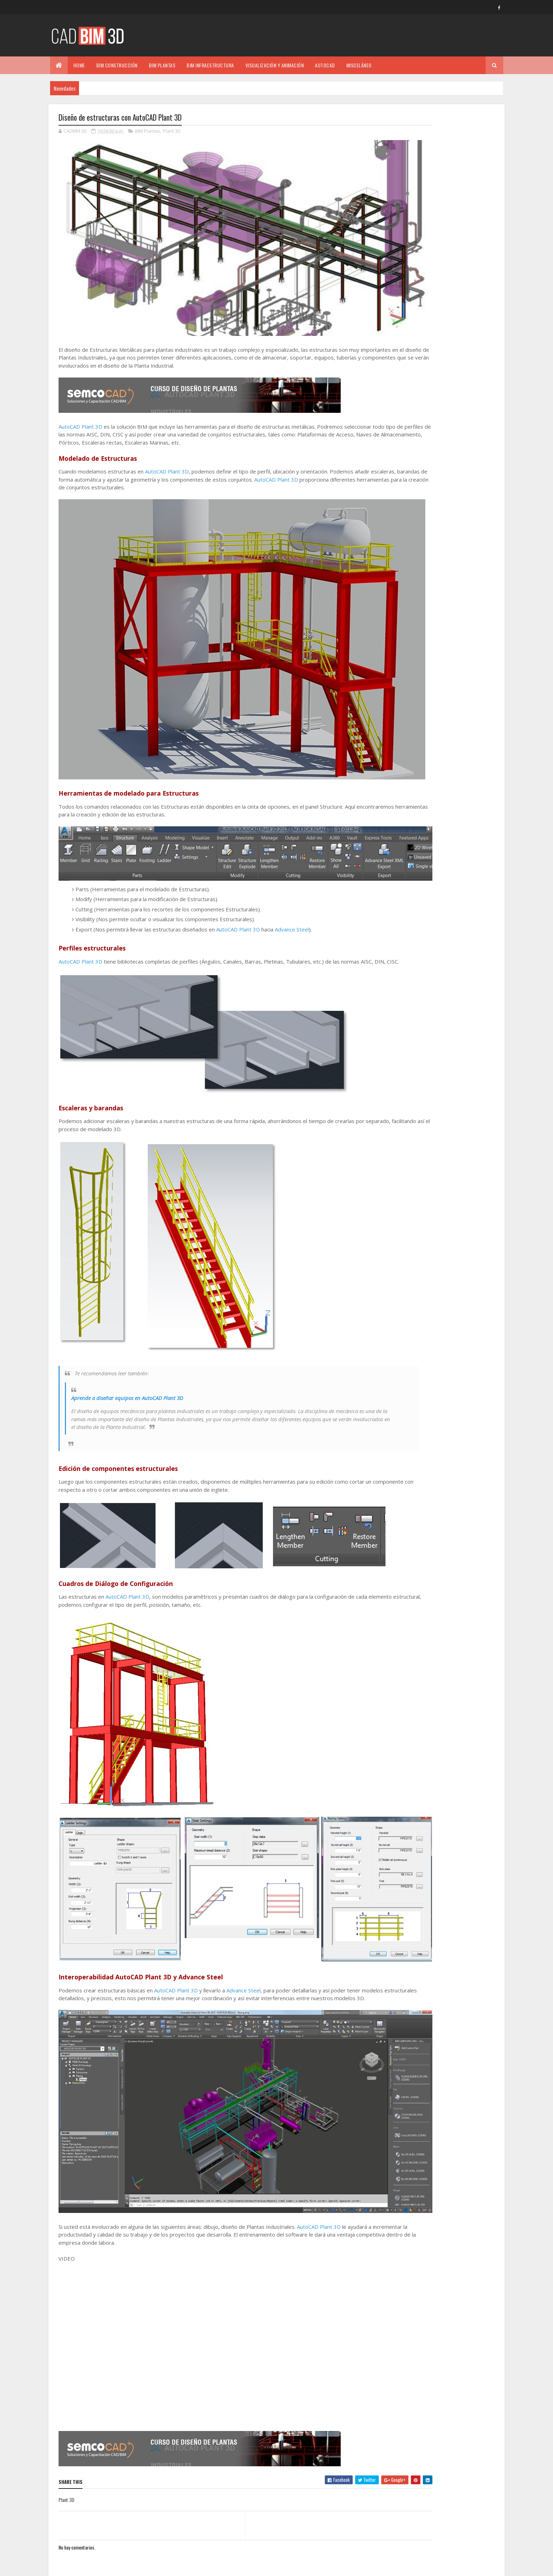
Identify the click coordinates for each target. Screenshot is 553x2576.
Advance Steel (292, 858)
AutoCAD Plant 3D (80, 399)
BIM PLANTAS (162, 65)
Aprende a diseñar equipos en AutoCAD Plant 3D (127, 1335)
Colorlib (85, 2566)
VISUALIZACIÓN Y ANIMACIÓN (274, 65)
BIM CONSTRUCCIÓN (117, 65)
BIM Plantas (147, 132)
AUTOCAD (325, 65)
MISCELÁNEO (359, 65)
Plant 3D (172, 132)
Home (79, 65)
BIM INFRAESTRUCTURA (210, 65)
